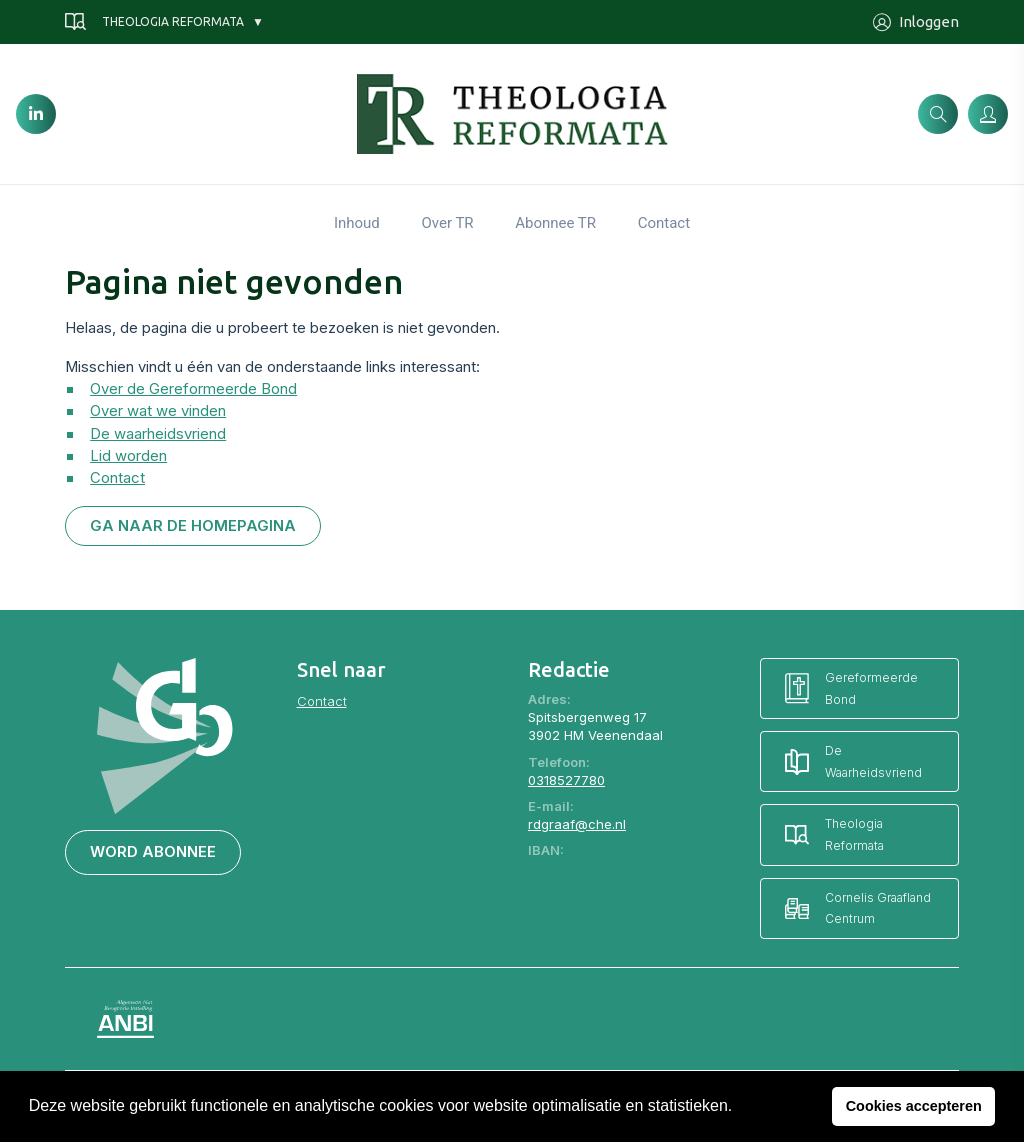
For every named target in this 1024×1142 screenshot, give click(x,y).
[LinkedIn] (36, 114)
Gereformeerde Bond (851, 688)
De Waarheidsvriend (853, 761)
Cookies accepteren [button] (914, 1106)
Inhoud (357, 223)
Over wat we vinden (158, 411)
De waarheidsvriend (158, 434)
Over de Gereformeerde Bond (193, 389)
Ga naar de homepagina (193, 526)
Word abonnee (153, 852)
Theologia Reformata (154, 21)
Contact (664, 223)
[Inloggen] (988, 114)
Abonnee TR (555, 223)
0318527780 (566, 780)
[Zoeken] (938, 114)
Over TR (447, 223)
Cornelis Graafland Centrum (858, 908)
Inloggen (916, 22)
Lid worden (128, 456)
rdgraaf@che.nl (577, 824)
